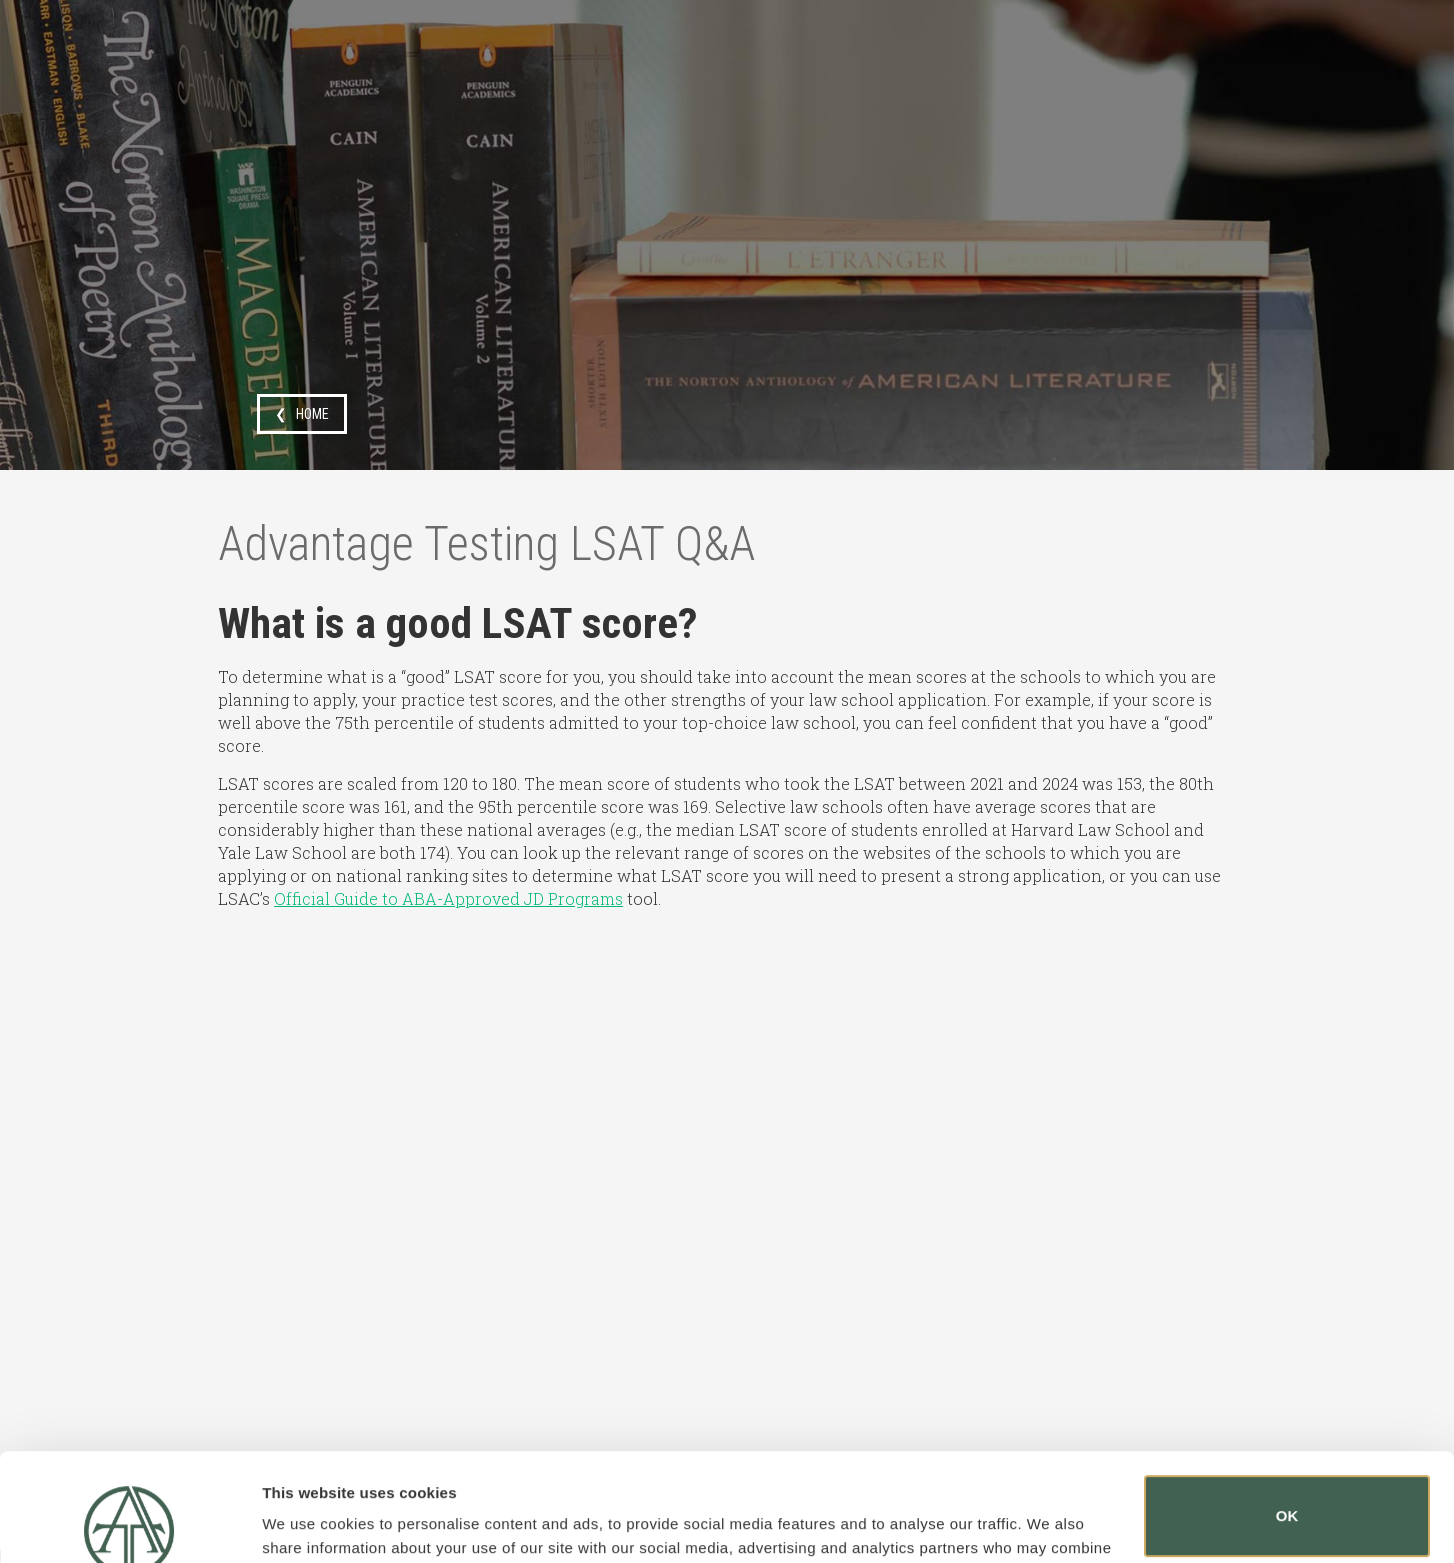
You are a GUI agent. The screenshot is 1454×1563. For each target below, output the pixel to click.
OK (1287, 1408)
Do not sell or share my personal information (1287, 1497)
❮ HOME (302, 414)
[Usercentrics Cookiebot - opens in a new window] (129, 1524)
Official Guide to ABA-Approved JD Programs (448, 898)
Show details (308, 1519)
